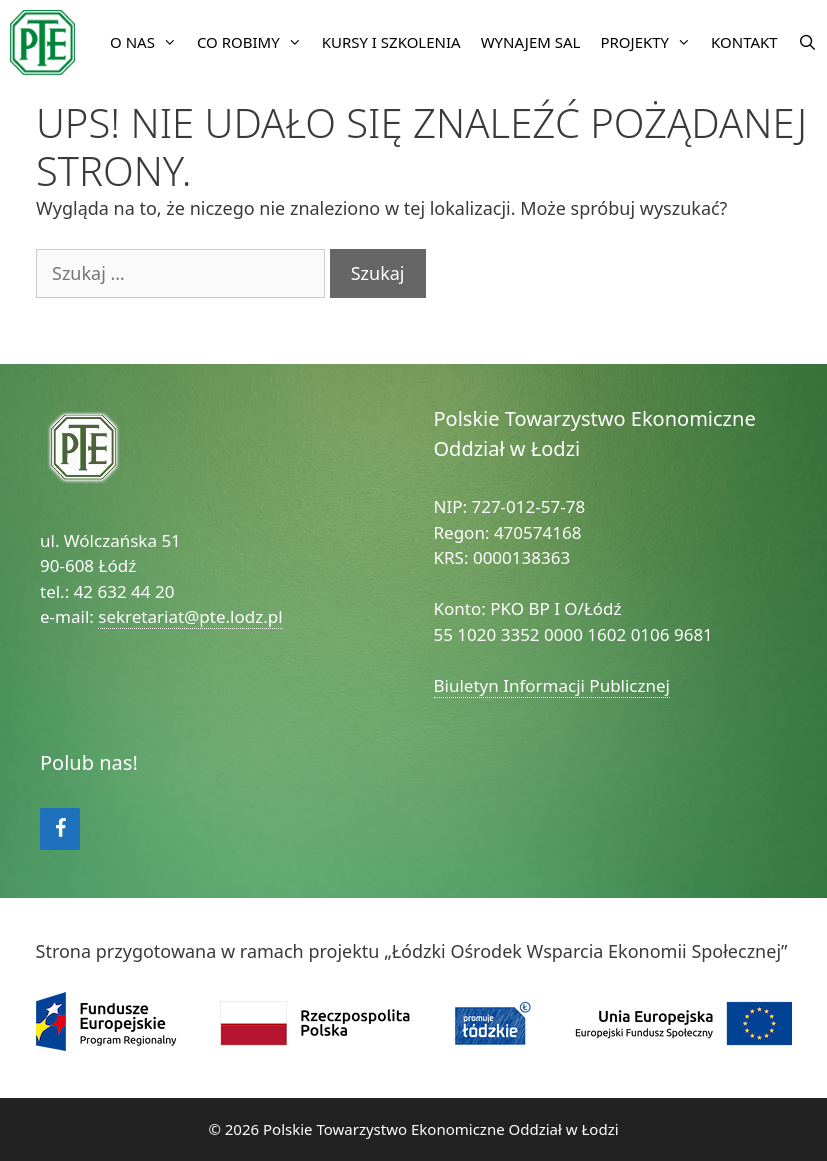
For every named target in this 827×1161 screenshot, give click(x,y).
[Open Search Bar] (807, 42)
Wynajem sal (531, 42)
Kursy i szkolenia (391, 42)
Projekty (650, 42)
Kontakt (744, 42)
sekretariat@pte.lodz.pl (190, 616)
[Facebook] (60, 829)
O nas (148, 42)
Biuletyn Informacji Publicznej (552, 685)
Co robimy (254, 42)
